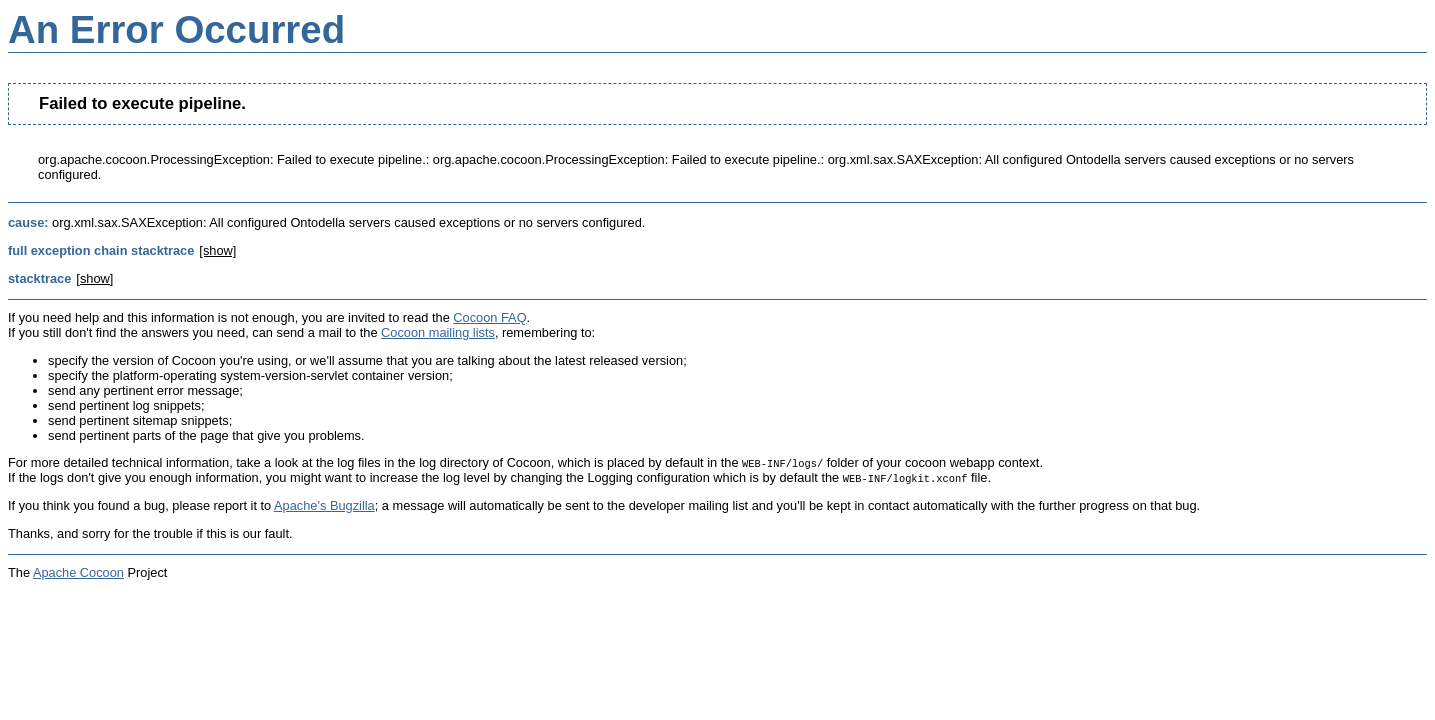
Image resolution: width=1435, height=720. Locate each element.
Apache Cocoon (78, 572)
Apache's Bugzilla (324, 505)
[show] (217, 250)
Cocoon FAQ (489, 317)
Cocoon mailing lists (438, 332)
